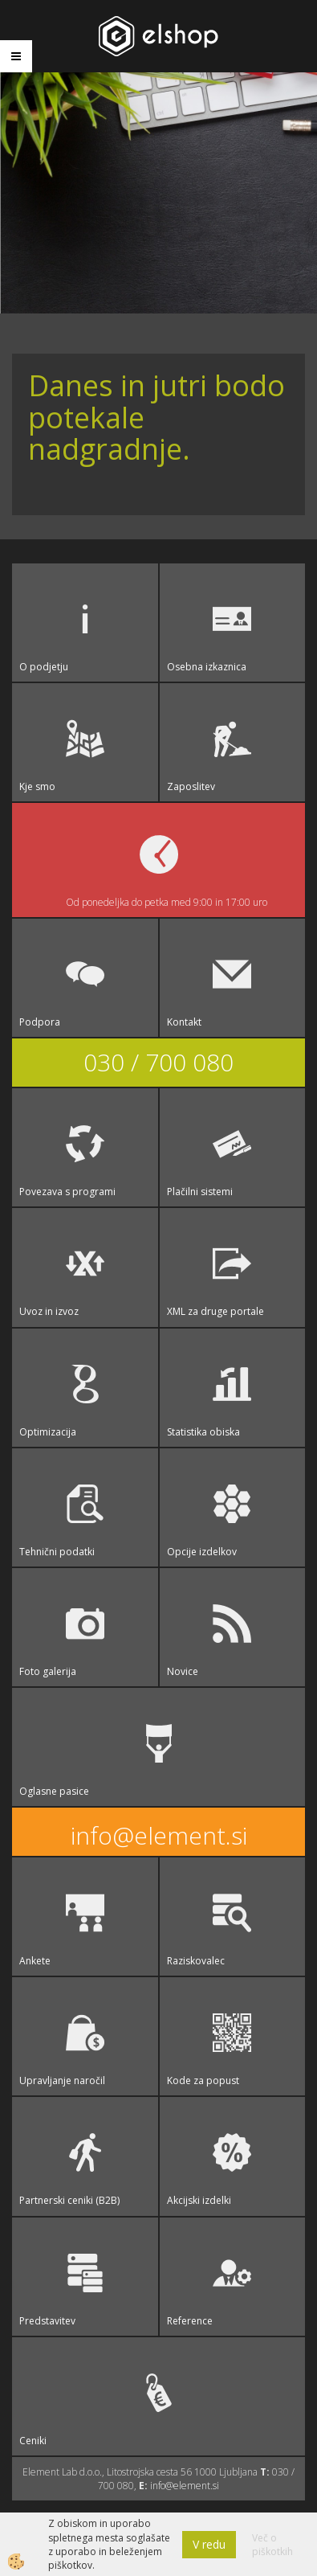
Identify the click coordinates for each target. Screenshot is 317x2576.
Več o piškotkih (272, 2544)
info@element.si (159, 1835)
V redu (209, 2544)
